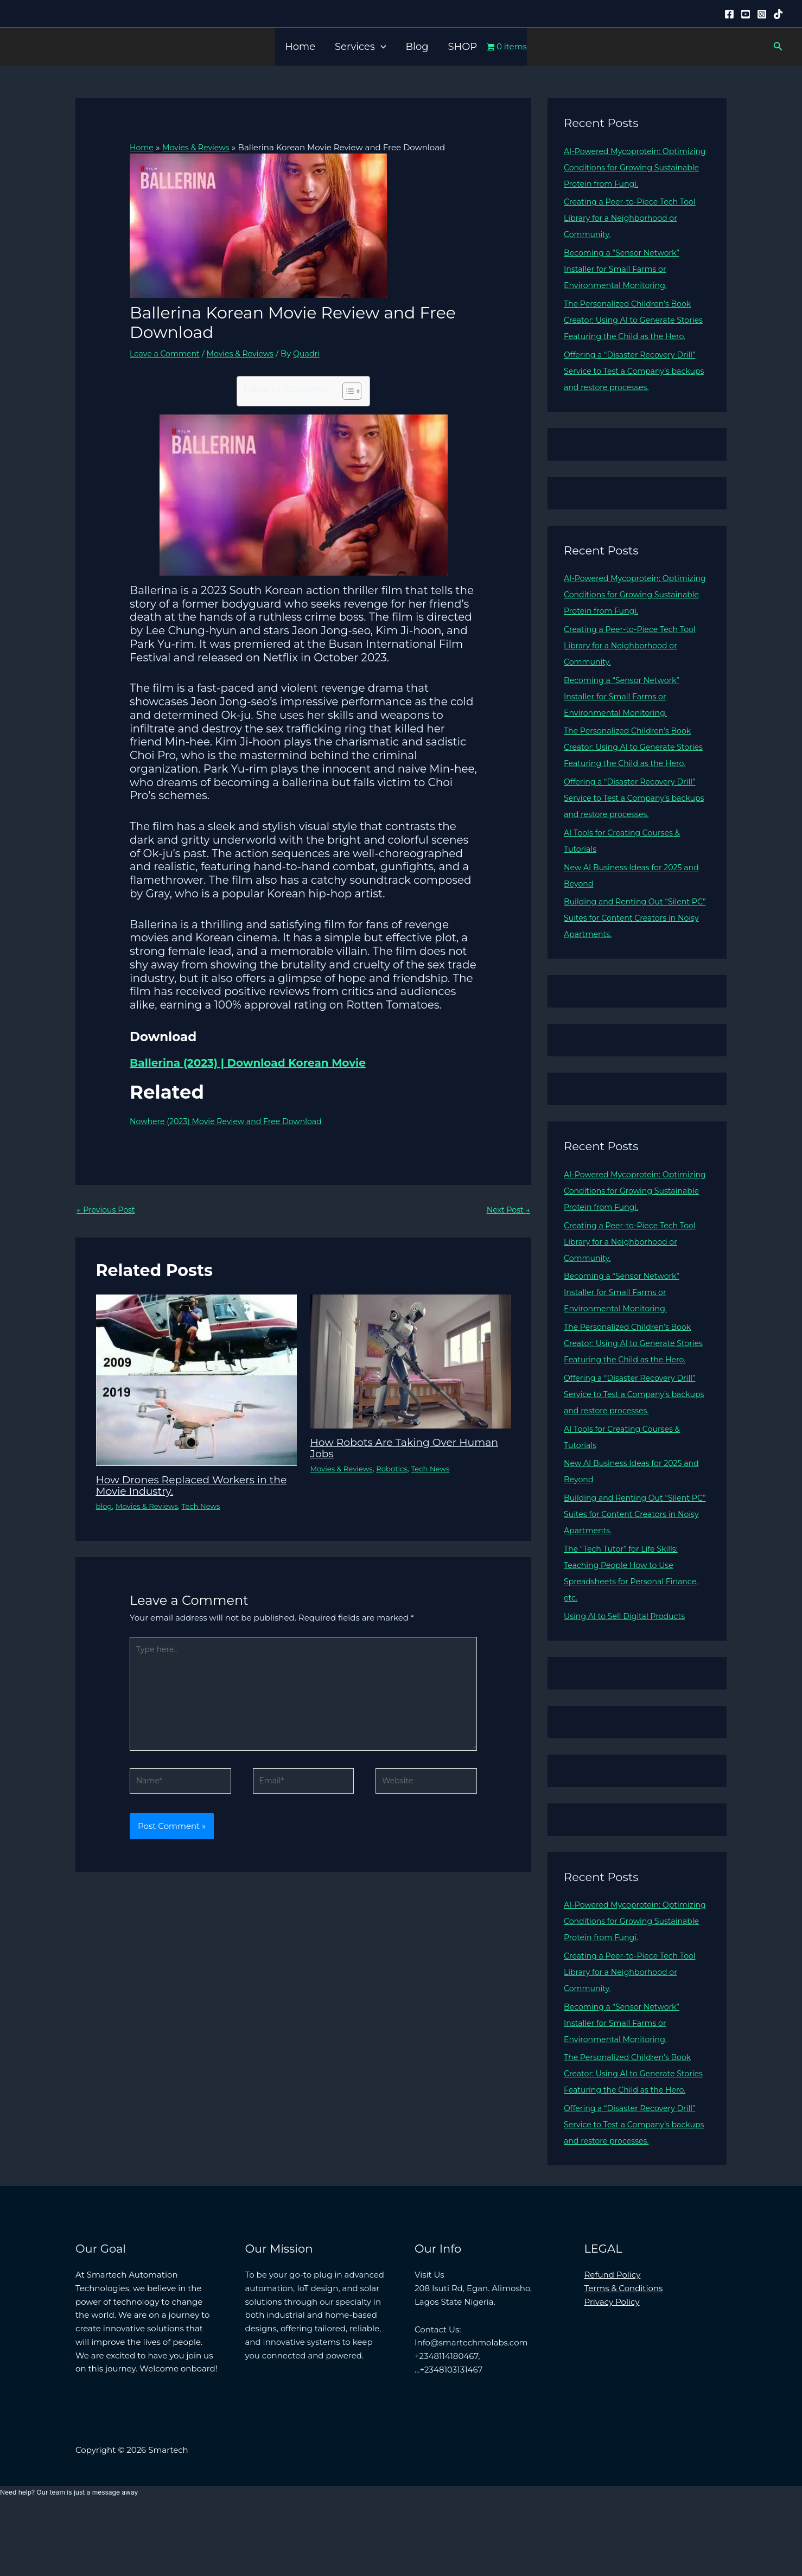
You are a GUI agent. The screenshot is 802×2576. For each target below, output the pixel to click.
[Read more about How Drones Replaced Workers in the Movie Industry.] (196, 1380)
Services (360, 47)
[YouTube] (745, 14)
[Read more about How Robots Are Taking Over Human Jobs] (410, 1361)
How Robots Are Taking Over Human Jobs (410, 1448)
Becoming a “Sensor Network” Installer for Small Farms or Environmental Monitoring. (625, 268)
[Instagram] (762, 14)
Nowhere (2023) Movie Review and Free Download (232, 1120)
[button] (380, 47)
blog (104, 1506)
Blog (416, 47)
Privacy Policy (612, 2367)
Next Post (507, 1210)
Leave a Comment (167, 353)
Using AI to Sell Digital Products (628, 1665)
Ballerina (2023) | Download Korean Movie (248, 1062)
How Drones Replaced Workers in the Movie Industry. (187, 1485)
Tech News (207, 1506)
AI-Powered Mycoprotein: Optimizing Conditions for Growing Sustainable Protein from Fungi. (635, 167)
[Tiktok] (778, 14)
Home (300, 47)
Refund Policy (612, 2340)
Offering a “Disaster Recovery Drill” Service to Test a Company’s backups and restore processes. (634, 387)
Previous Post (107, 1210)
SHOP (463, 47)
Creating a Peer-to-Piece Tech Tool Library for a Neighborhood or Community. (634, 217)
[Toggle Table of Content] (346, 390)
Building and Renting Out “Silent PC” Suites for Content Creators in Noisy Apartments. (632, 950)
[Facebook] (729, 14)
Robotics (396, 1469)
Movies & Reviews (246, 353)
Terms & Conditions (623, 2353)
